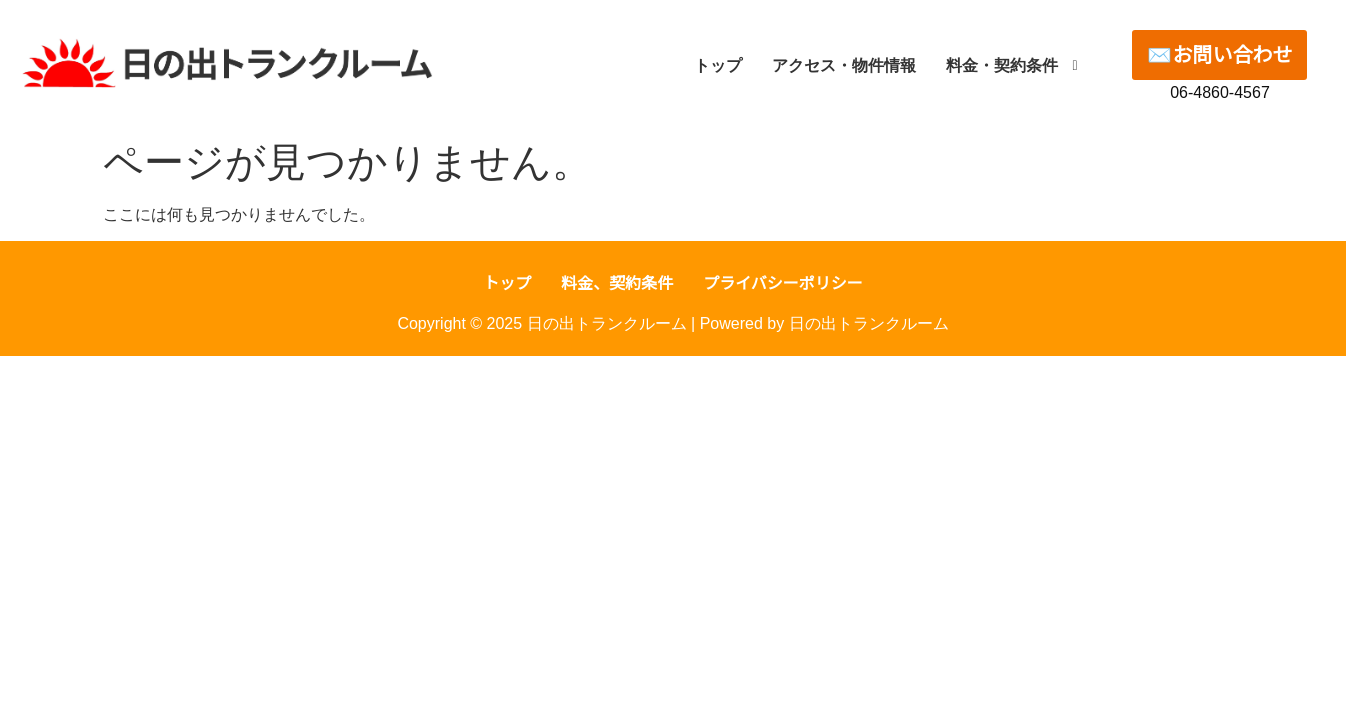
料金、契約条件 (617, 283)
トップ (507, 283)
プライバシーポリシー (783, 283)
